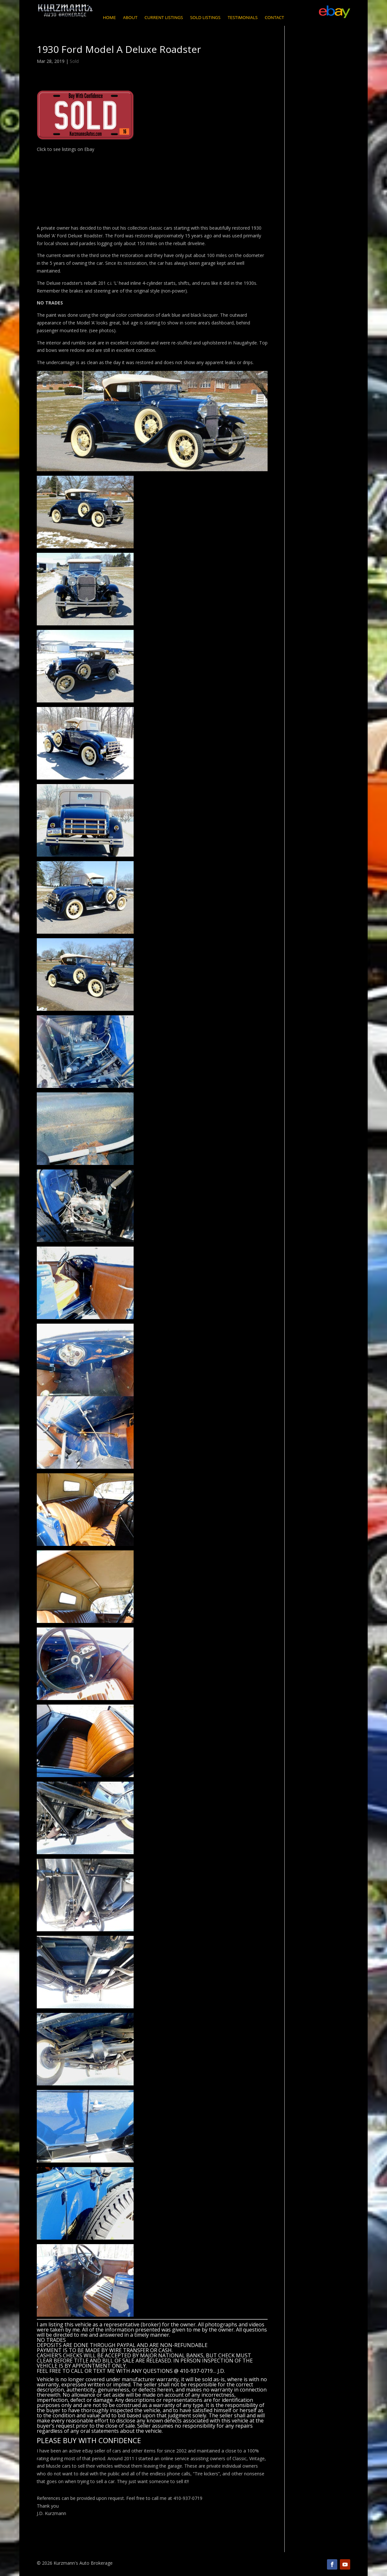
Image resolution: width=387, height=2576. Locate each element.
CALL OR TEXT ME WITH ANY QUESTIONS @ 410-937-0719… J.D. (148, 2370)
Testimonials (243, 17)
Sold (74, 61)
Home (109, 17)
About (130, 17)
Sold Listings (205, 17)
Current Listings (164, 17)
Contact (274, 17)
